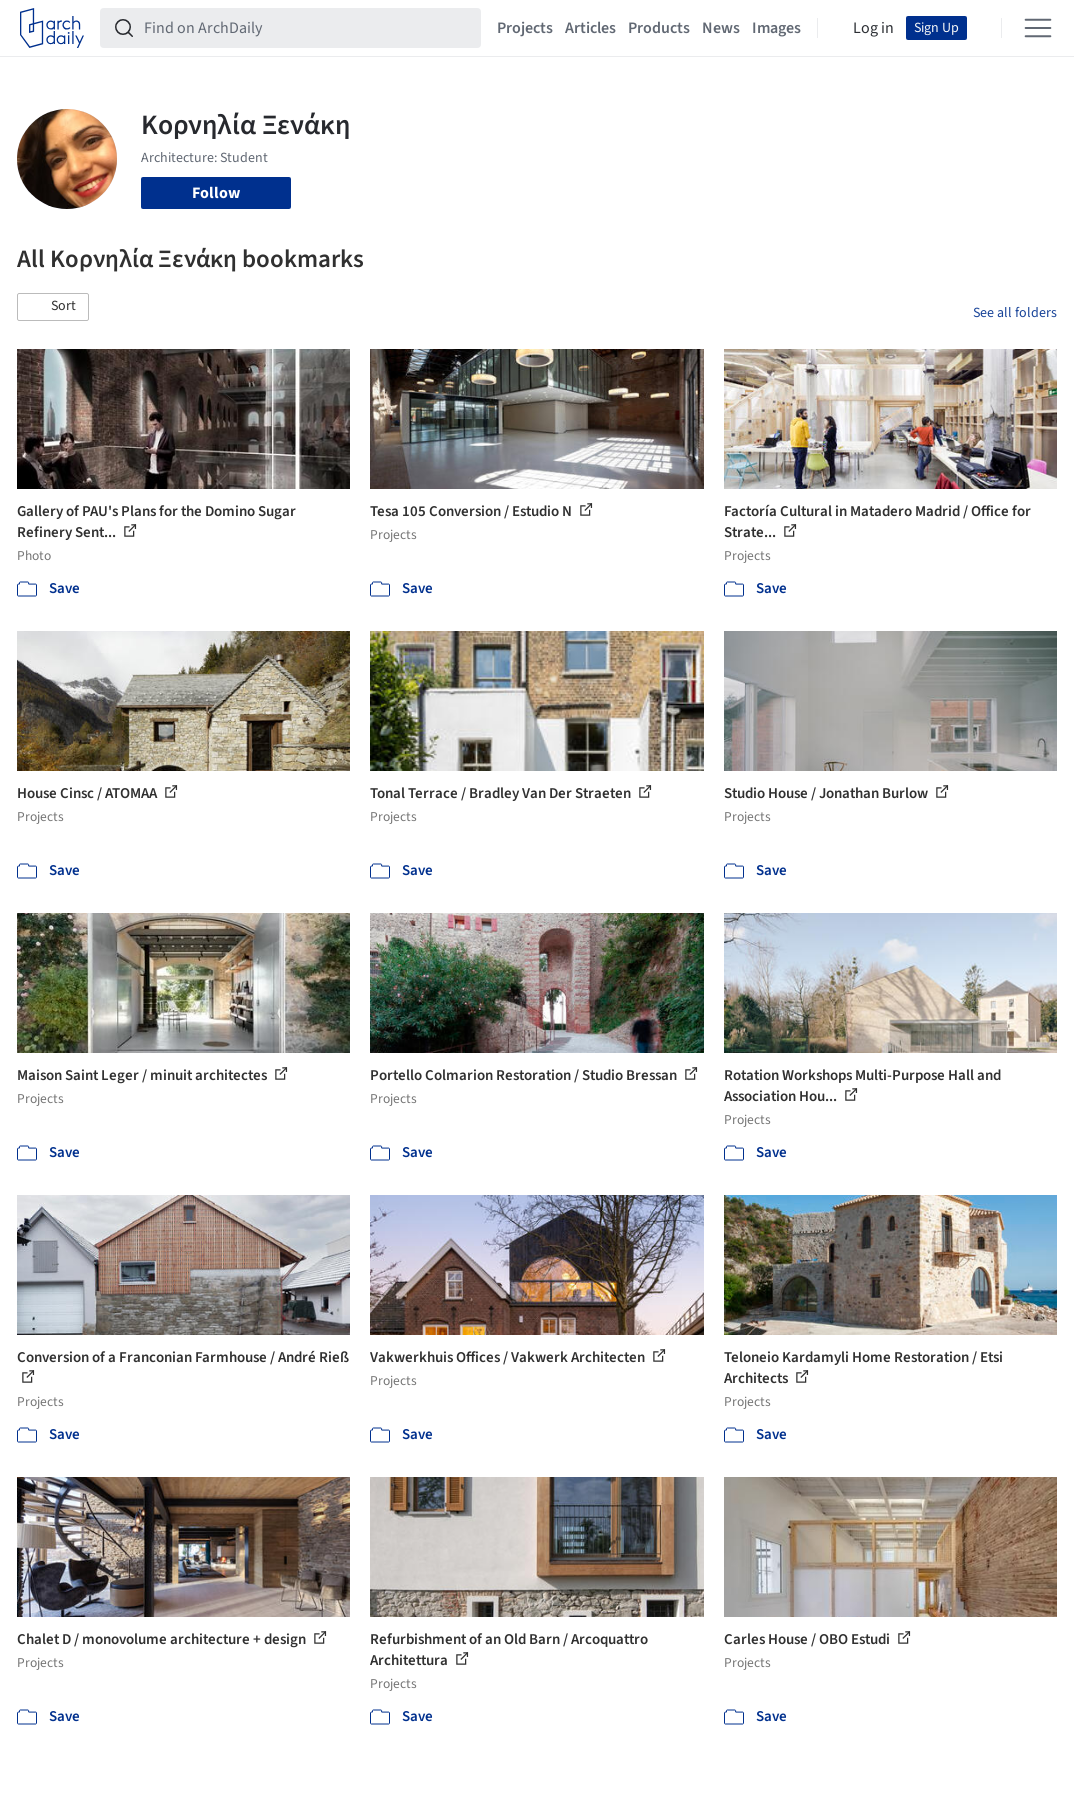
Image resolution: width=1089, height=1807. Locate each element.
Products (659, 28)
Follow (216, 193)
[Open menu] (1038, 28)
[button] (53, 307)
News (721, 28)
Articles (590, 28)
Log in (873, 28)
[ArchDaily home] (52, 28)
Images (776, 28)
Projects (525, 28)
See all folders (1015, 313)
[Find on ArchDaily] (306, 28)
